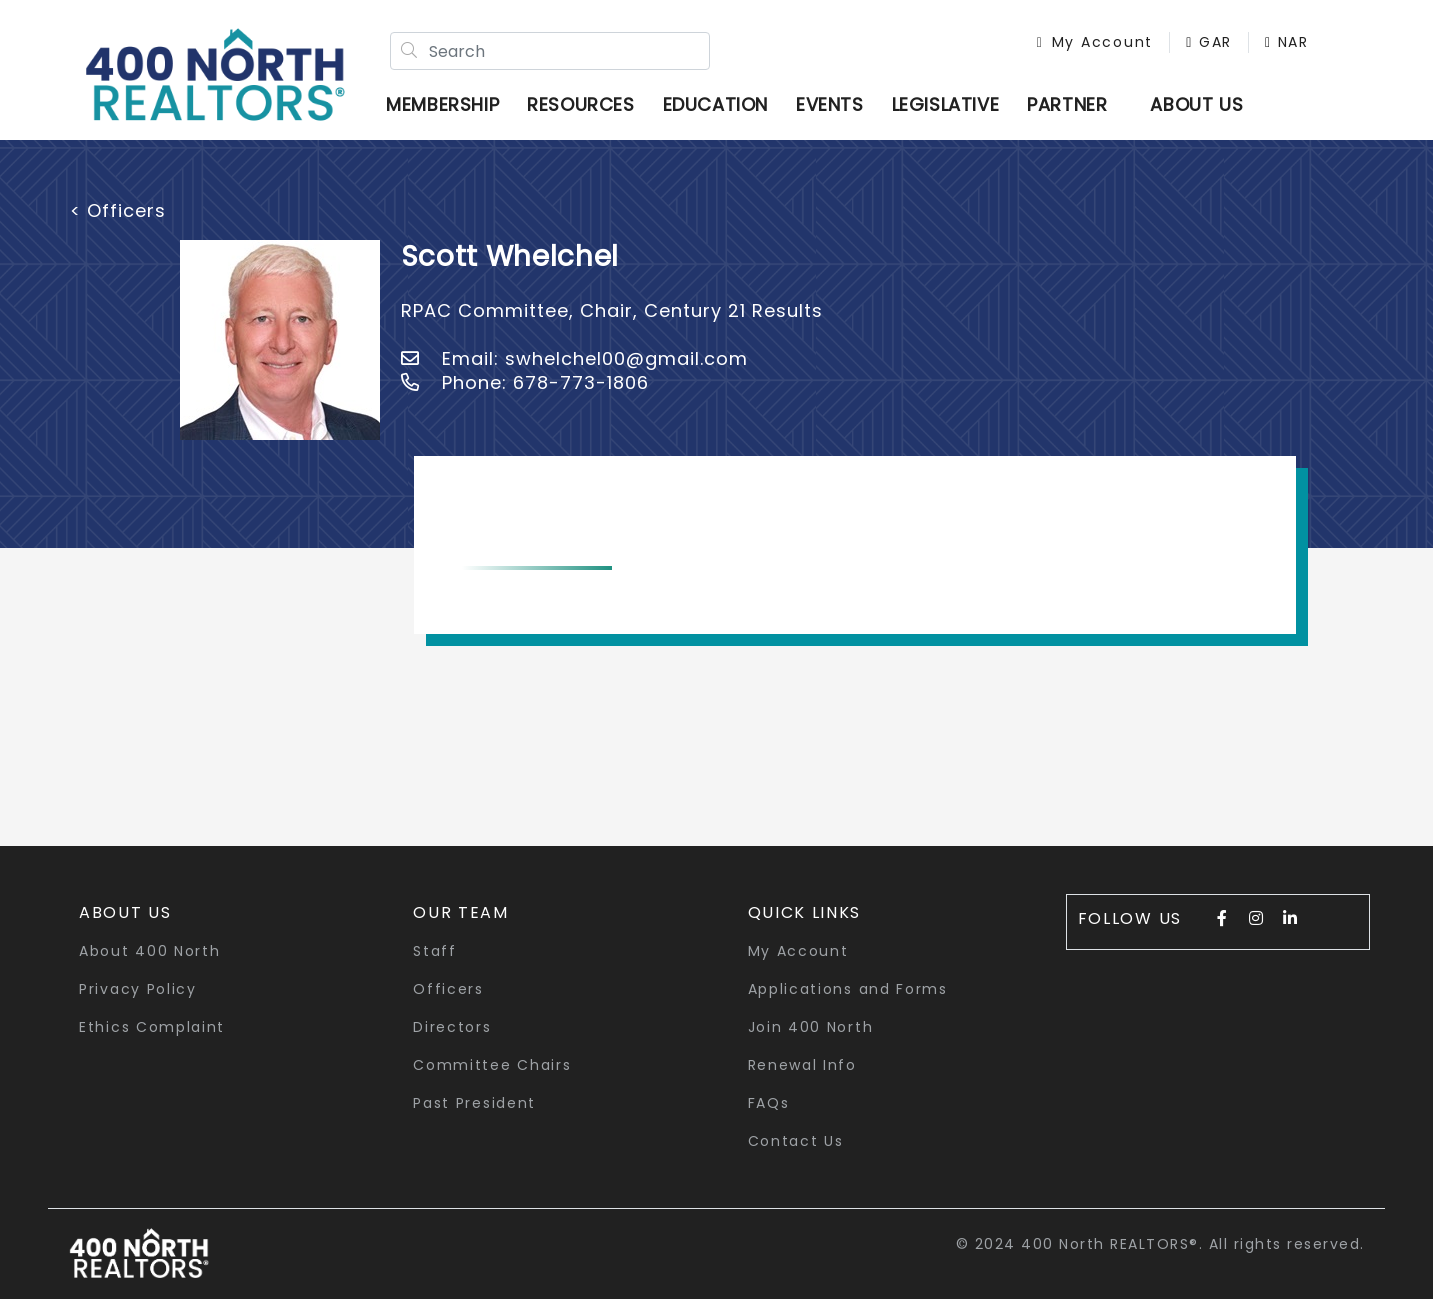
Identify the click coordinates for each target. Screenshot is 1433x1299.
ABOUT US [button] (1196, 104)
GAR (1209, 42)
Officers (448, 989)
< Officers (118, 210)
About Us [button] (125, 912)
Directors (452, 1027)
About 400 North (150, 951)
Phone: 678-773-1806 (525, 382)
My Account (1095, 42)
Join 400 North (811, 1027)
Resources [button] (580, 104)
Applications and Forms (848, 989)
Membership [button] (442, 104)
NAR (1287, 42)
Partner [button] (1067, 104)
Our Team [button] (461, 912)
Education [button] (715, 104)
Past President (474, 1103)
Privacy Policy (138, 989)
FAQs (769, 1103)
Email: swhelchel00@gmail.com (574, 358)
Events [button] (830, 104)
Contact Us (796, 1141)
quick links (805, 912)
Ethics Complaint (152, 1027)
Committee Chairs (492, 1065)
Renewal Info (802, 1065)
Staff (435, 951)
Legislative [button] (946, 104)
